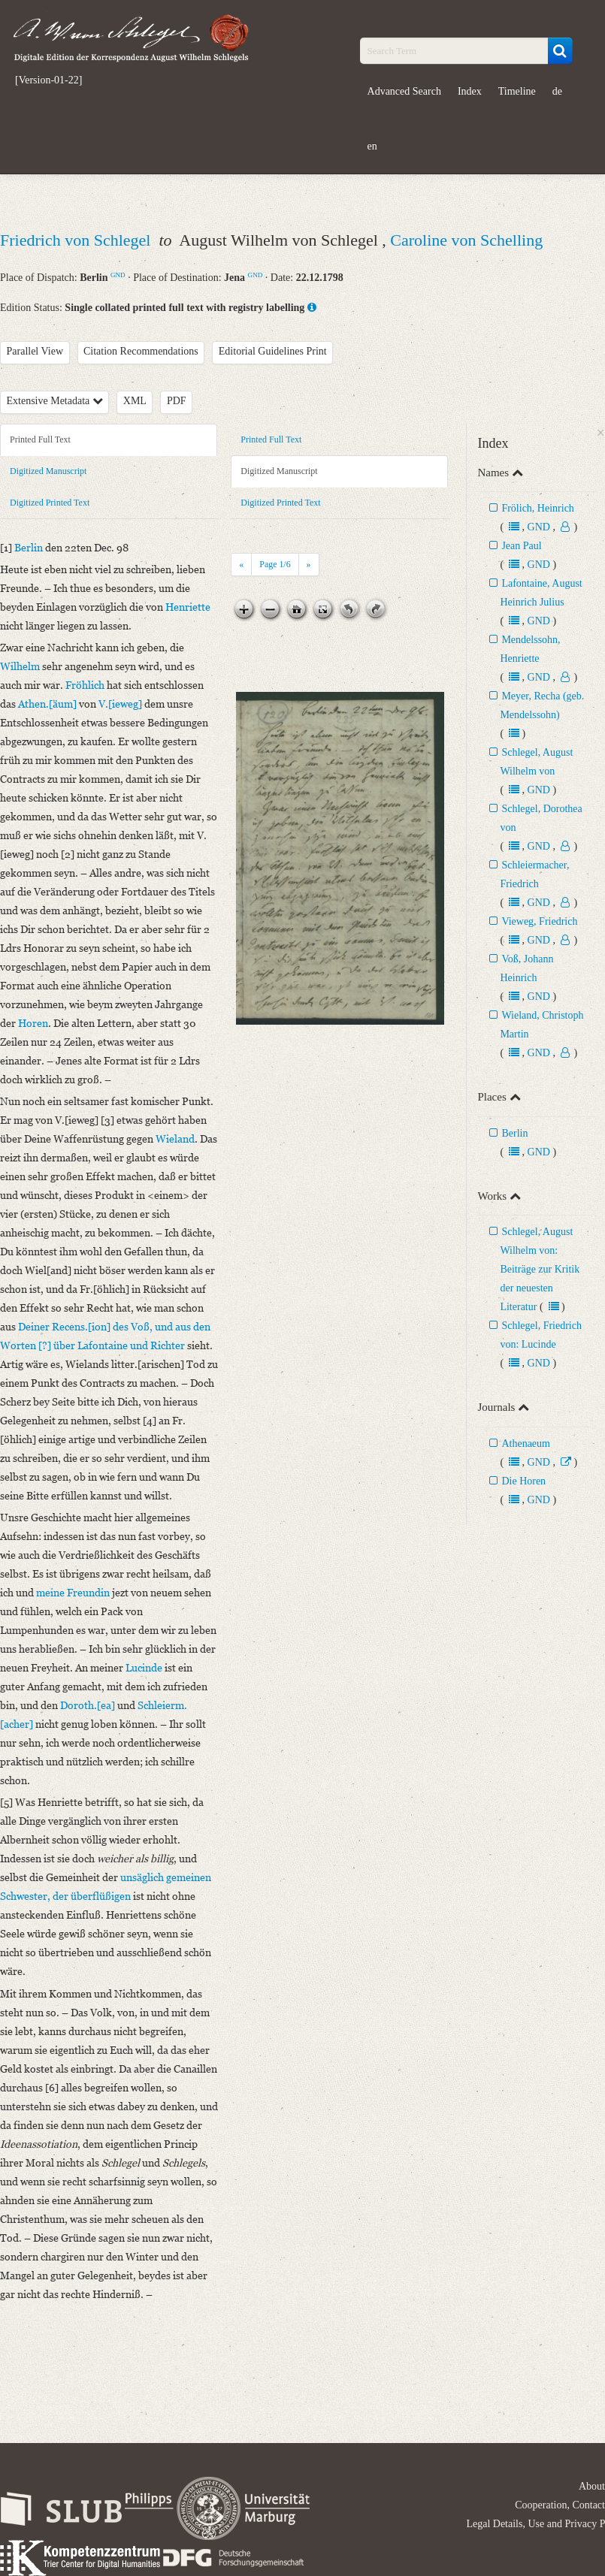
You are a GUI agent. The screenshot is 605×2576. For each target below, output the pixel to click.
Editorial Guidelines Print (273, 351)
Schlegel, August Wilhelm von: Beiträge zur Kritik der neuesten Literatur (539, 1269)
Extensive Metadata (55, 400)
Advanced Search (404, 91)
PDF (176, 400)
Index (470, 91)
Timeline (517, 91)
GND (118, 275)
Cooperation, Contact (560, 2505)
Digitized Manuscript (48, 471)
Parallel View (35, 351)
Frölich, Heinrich (537, 508)
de (557, 91)
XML (135, 400)
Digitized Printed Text (49, 502)
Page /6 (274, 564)
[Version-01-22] (48, 80)
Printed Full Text (40, 439)
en (372, 146)
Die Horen (523, 1481)
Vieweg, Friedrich (539, 921)
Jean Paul (521, 545)
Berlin (514, 1133)
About (592, 2486)
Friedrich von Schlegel (77, 240)
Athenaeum (525, 1443)
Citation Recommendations (140, 351)
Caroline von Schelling (466, 240)
